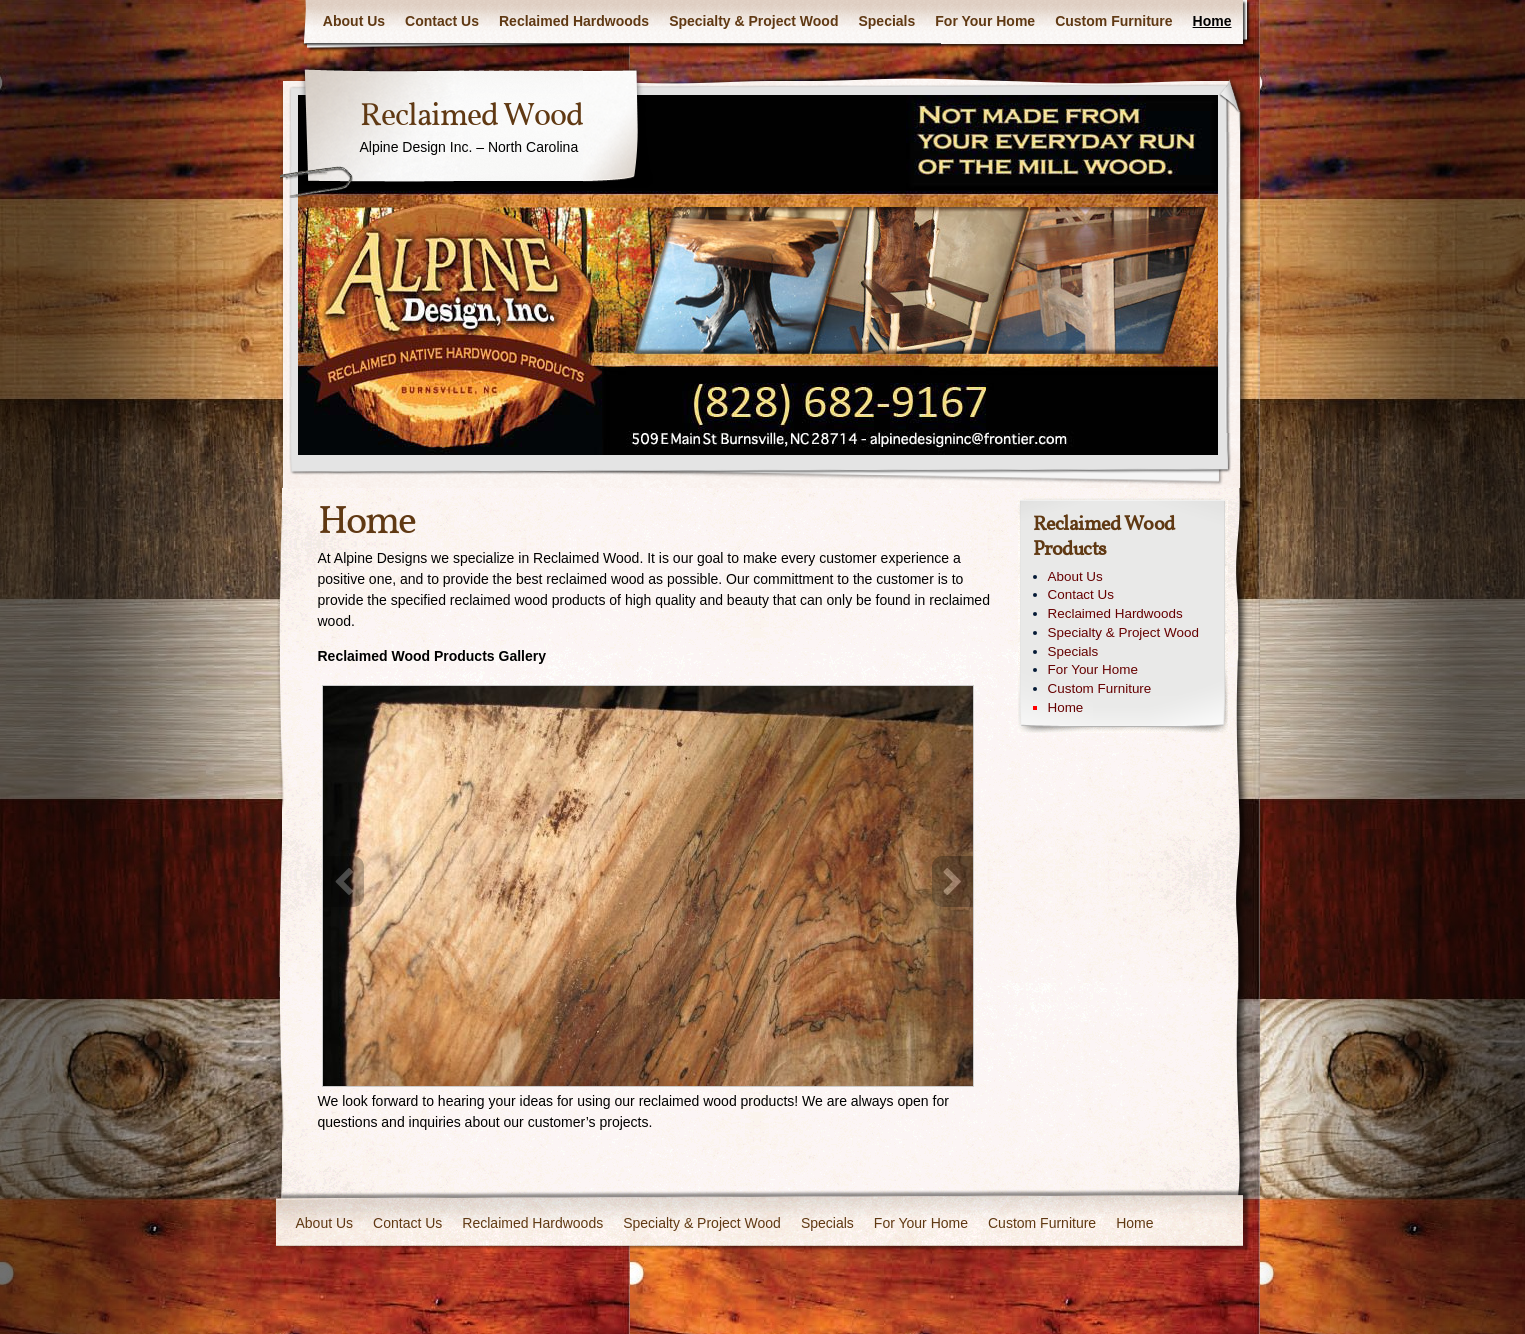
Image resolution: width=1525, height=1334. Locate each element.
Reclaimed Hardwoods (574, 21)
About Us (354, 21)
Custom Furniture (1113, 21)
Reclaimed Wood (471, 117)
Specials (886, 21)
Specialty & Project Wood (753, 21)
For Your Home (985, 21)
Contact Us (442, 21)
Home (1212, 21)
